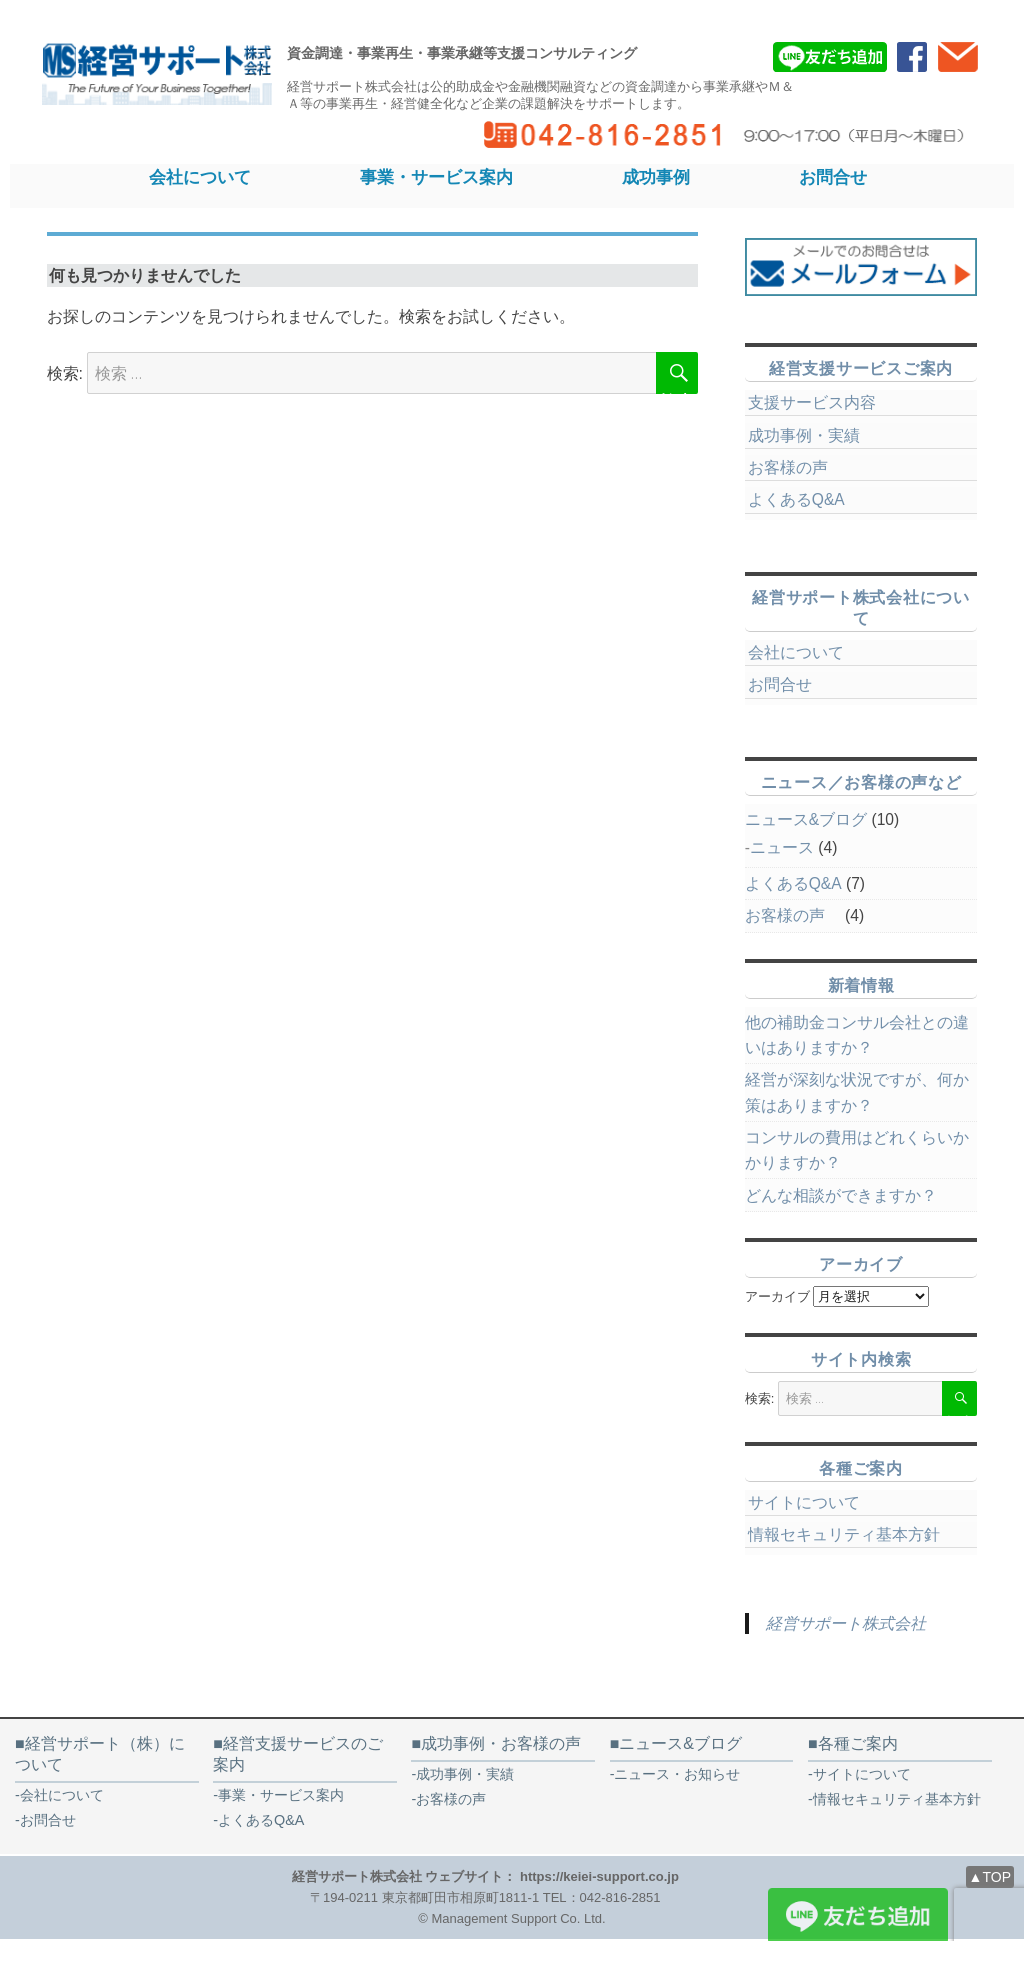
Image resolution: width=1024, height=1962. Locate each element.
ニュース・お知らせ (677, 1774)
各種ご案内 (858, 1743)
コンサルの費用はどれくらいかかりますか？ (857, 1150)
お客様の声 (796, 467)
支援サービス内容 (812, 402)
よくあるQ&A (796, 499)
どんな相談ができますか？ (841, 1195)
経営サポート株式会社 (846, 1623)
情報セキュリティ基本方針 (844, 1534)
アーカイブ (777, 1296)
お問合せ (833, 177)
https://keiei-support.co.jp (599, 1876)
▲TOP (990, 1877)
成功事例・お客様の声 (501, 1743)
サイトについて (804, 1502)
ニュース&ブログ (806, 819)
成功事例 (656, 177)
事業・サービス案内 (436, 177)
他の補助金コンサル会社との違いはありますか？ (857, 1035)
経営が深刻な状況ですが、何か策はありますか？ (857, 1092)
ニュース (782, 847)
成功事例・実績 (804, 435)
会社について (200, 177)
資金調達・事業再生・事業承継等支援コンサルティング (462, 53)
